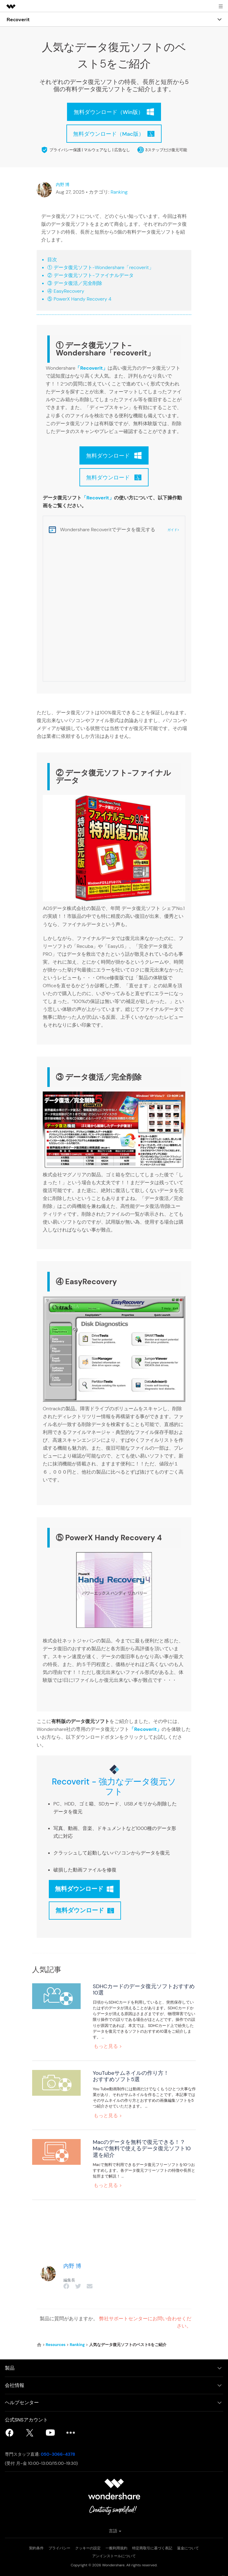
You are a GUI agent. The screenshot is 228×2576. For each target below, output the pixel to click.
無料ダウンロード (84, 1889)
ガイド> (173, 530)
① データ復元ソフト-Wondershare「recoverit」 (100, 267)
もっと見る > (108, 2046)
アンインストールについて (114, 2555)
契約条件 (36, 2547)
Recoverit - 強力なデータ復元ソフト (114, 1787)
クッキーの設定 (88, 2547)
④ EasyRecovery (65, 291)
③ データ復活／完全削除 (74, 283)
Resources (55, 2344)
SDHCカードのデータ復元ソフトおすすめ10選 (144, 1989)
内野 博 (63, 184)
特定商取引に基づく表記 (152, 2547)
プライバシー (59, 2547)
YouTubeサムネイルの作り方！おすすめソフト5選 (131, 2076)
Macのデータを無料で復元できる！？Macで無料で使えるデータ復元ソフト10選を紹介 (142, 2148)
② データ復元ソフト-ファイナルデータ (90, 275)
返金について (188, 2547)
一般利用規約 (116, 2547)
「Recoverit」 (91, 368)
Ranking (119, 192)
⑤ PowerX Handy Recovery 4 (79, 299)
